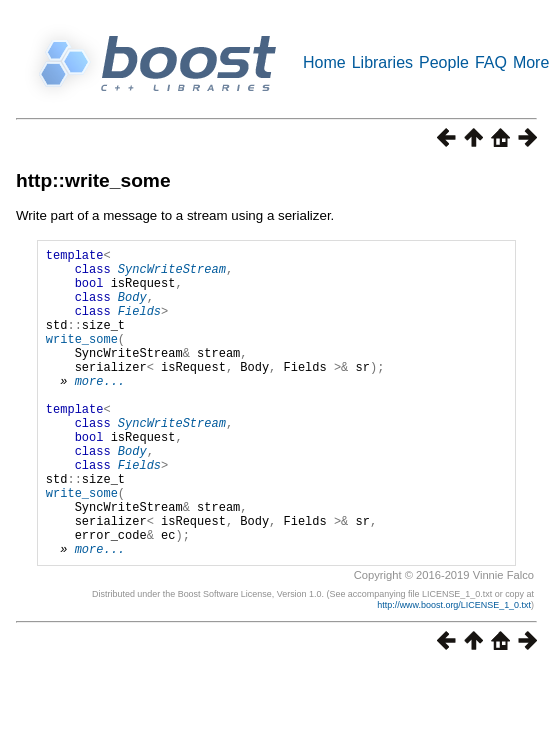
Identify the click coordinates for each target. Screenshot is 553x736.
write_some (82, 359)
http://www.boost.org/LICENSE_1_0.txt (454, 671)
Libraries (382, 62)
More (531, 62)
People (444, 62)
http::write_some (93, 180)
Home (324, 62)
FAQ (491, 62)
